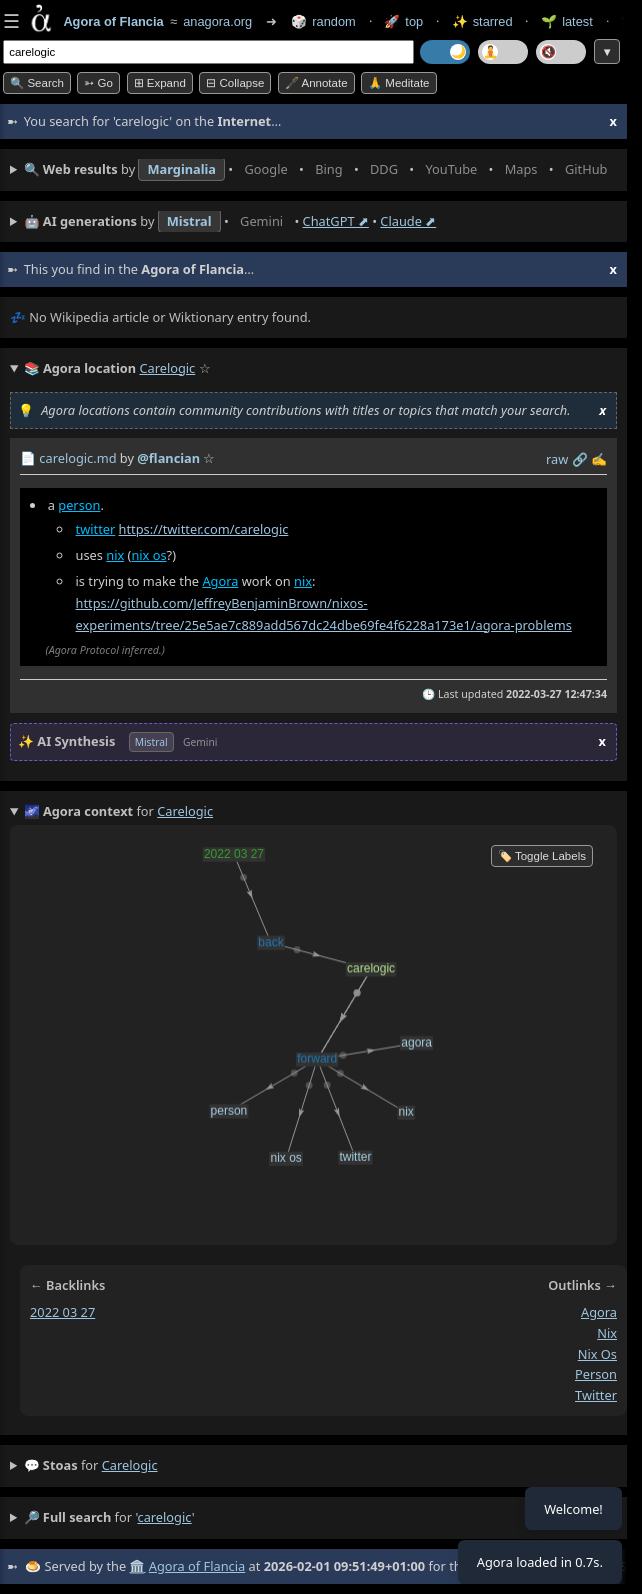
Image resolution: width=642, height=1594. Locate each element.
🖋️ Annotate (316, 83)
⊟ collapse (235, 83)
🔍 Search (37, 83)
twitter (96, 529)
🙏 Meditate (398, 83)
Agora (220, 581)
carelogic (130, 1465)
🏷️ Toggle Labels (542, 856)
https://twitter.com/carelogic (204, 529)
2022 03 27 (62, 1312)
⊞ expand (160, 83)
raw (557, 459)
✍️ (599, 459)
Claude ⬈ (408, 221)
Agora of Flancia (197, 1566)
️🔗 (580, 459)
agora (599, 1312)
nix (115, 555)
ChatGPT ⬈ (336, 221)
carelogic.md (77, 458)
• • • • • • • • (320, 170)
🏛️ (137, 1566)
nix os (148, 555)
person (79, 505)
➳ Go (98, 83)
